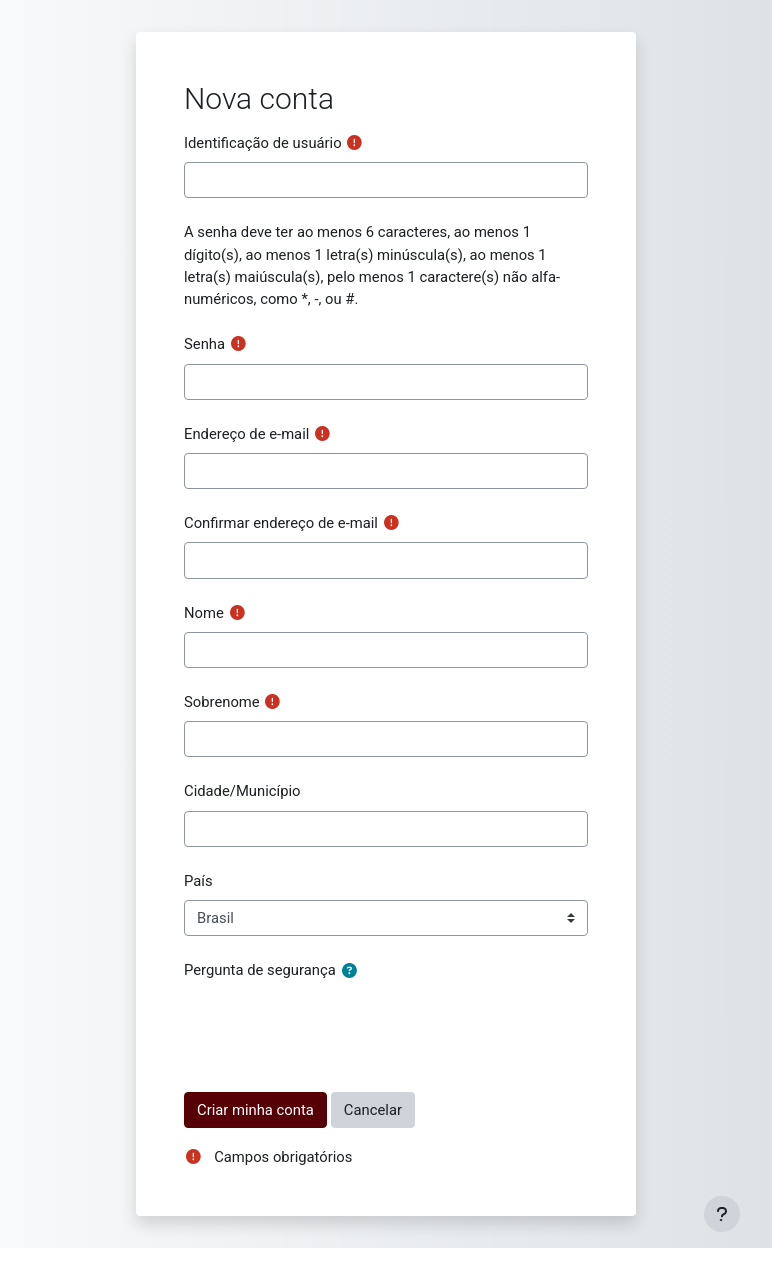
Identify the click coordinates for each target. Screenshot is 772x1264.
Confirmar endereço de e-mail (281, 523)
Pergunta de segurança (260, 970)
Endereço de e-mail (246, 434)
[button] (354, 971)
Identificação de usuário (263, 143)
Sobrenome (222, 702)
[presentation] (336, 1028)
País (198, 881)
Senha (204, 344)
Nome (204, 613)
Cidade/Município (242, 791)
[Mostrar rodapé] (722, 1214)
